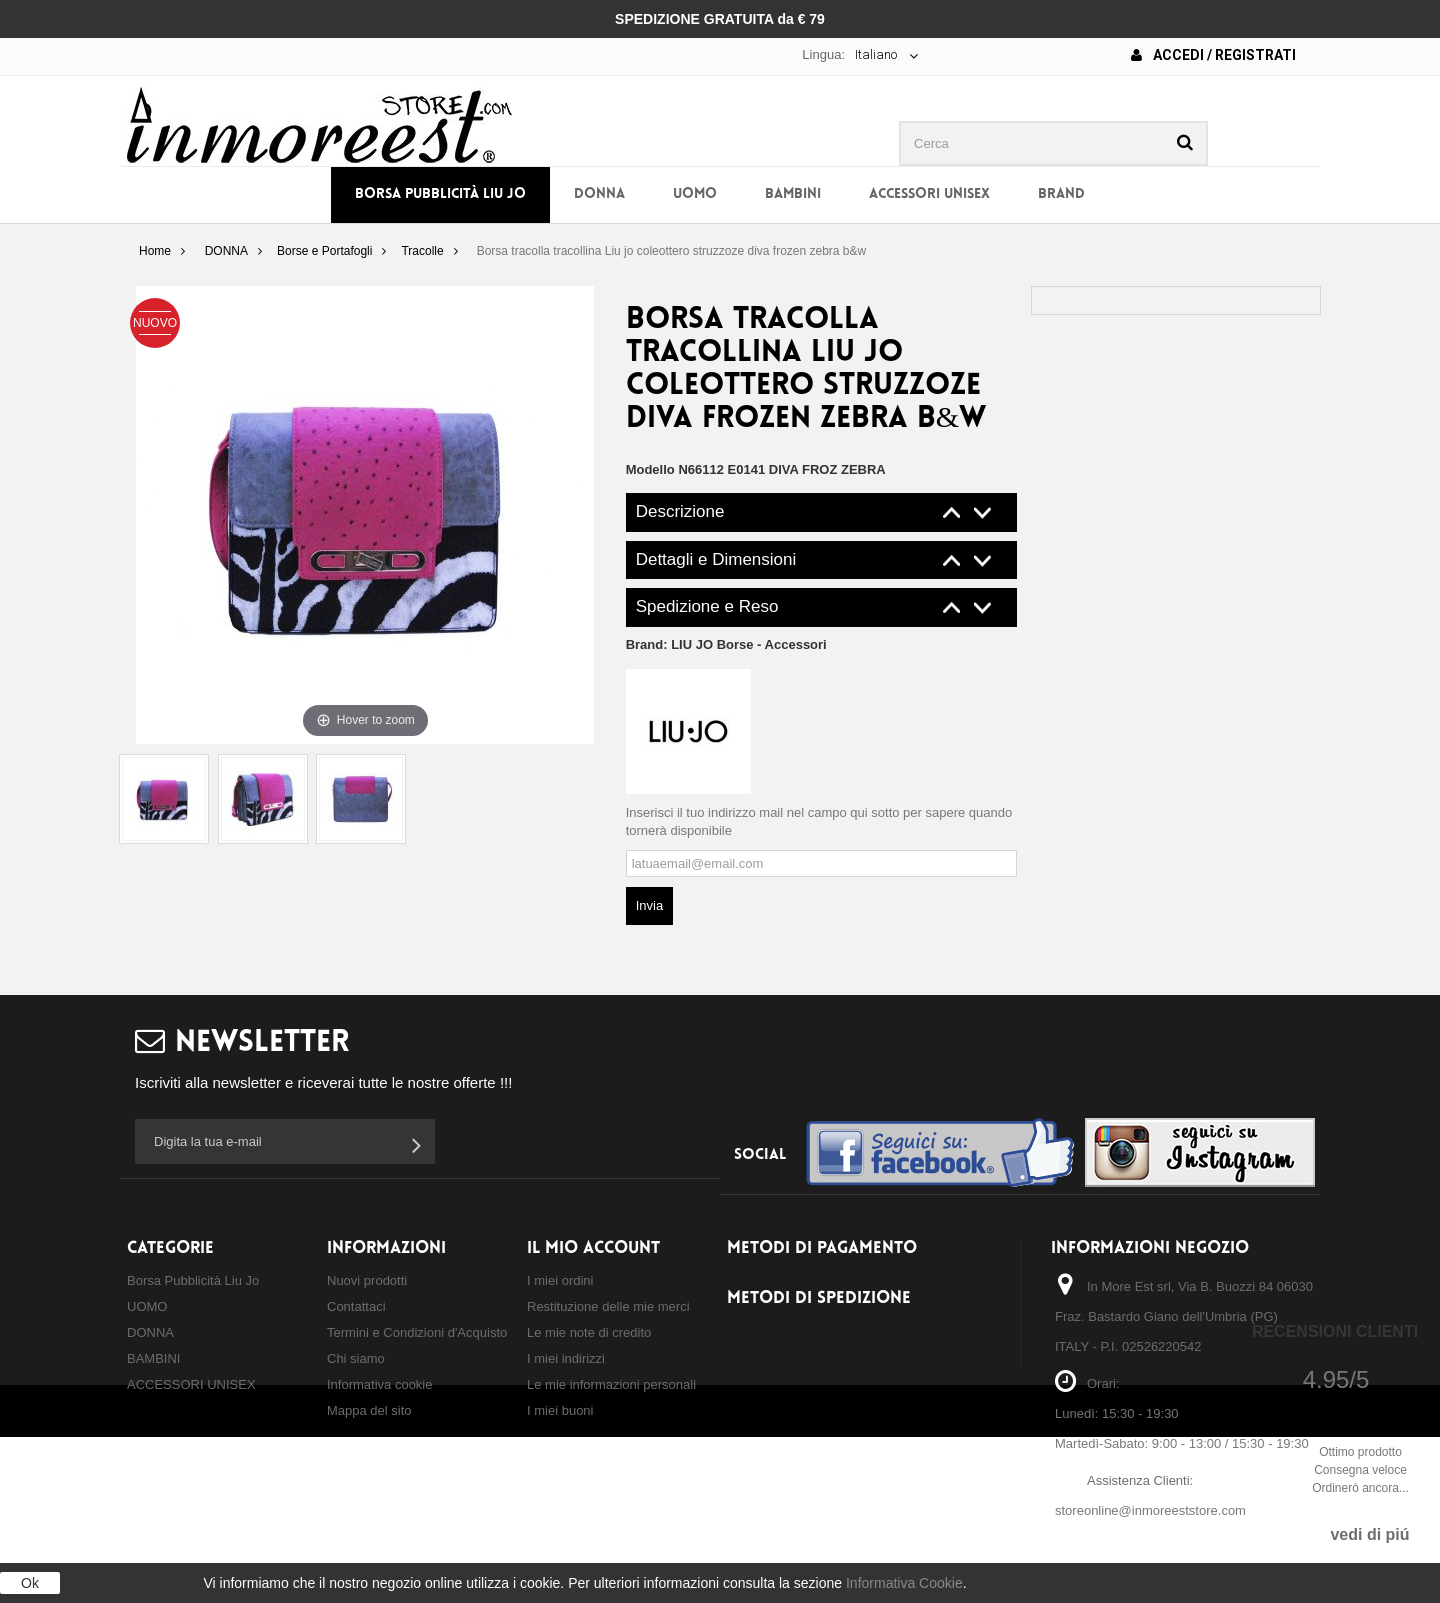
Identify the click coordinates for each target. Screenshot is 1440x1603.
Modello (650, 469)
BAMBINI (793, 194)
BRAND (1061, 194)
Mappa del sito (369, 1410)
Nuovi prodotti (367, 1280)
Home (155, 251)
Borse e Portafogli (324, 251)
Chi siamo (356, 1358)
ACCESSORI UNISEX (929, 194)
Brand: (726, 644)
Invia (649, 905)
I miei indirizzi (566, 1358)
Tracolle (422, 251)
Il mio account (593, 1248)
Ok (30, 1583)
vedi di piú (1369, 1534)
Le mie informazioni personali (611, 1384)
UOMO (695, 194)
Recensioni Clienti (1335, 1331)
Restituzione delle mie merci (608, 1306)
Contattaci (356, 1306)
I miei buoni (560, 1410)
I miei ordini (560, 1280)
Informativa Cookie (904, 1583)
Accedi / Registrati (1213, 55)
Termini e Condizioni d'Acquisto (417, 1332)
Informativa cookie (380, 1384)
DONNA (599, 194)
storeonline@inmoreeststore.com (1150, 1510)
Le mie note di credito (589, 1332)
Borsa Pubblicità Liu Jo (440, 194)
